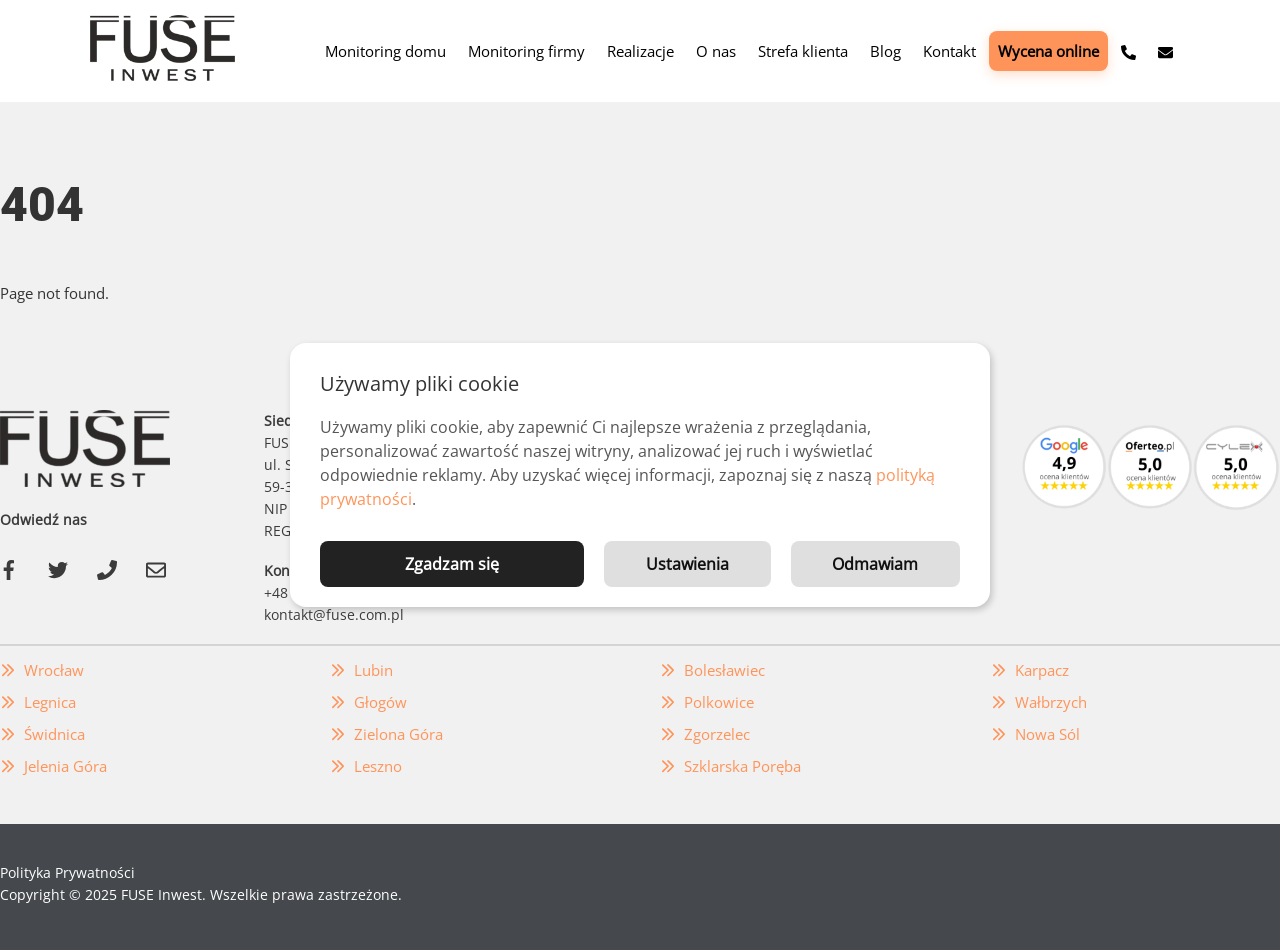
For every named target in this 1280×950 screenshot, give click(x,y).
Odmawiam (875, 564)
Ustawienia (687, 564)
